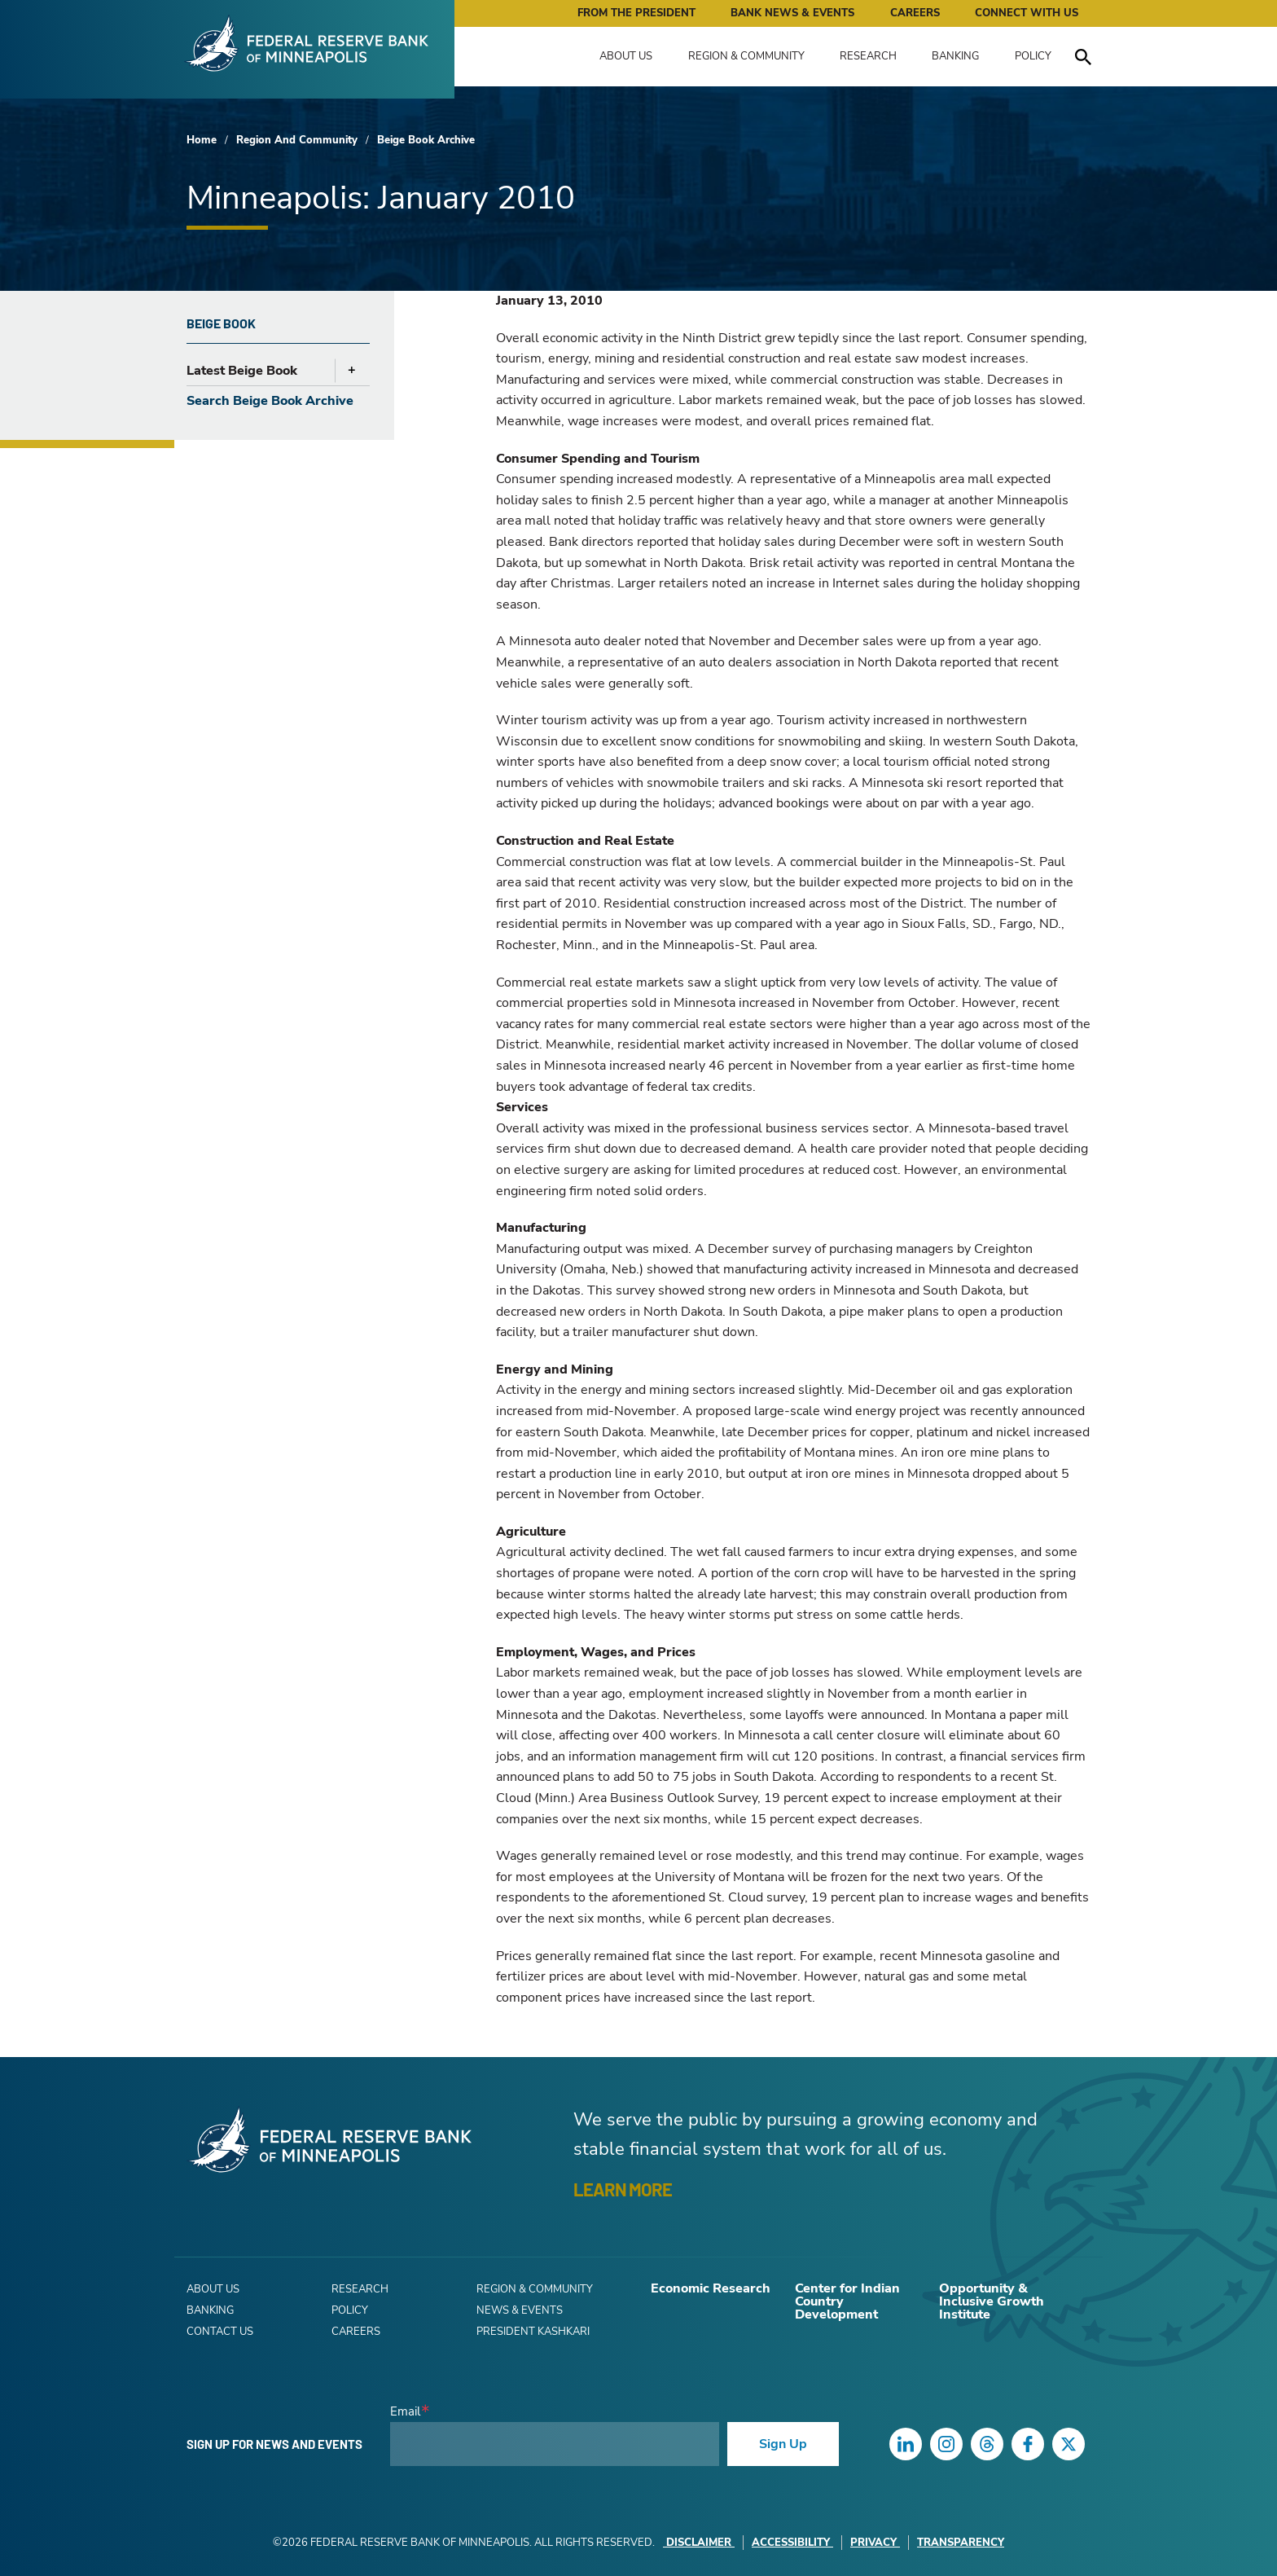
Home (202, 140)
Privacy (875, 2542)
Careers (915, 13)
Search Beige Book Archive (270, 401)
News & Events (519, 2310)
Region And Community (297, 140)
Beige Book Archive (426, 140)
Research (868, 56)
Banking (955, 56)
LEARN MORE (622, 2189)
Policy (1033, 56)
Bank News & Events (792, 13)
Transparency (960, 2542)
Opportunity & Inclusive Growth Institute (991, 2301)
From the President (636, 13)
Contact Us (220, 2331)
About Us (625, 56)
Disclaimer (699, 2542)
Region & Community (746, 56)
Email (405, 2412)
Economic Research (710, 2288)
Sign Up (783, 2444)
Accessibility (792, 2542)
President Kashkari (533, 2331)
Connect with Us (1026, 13)
